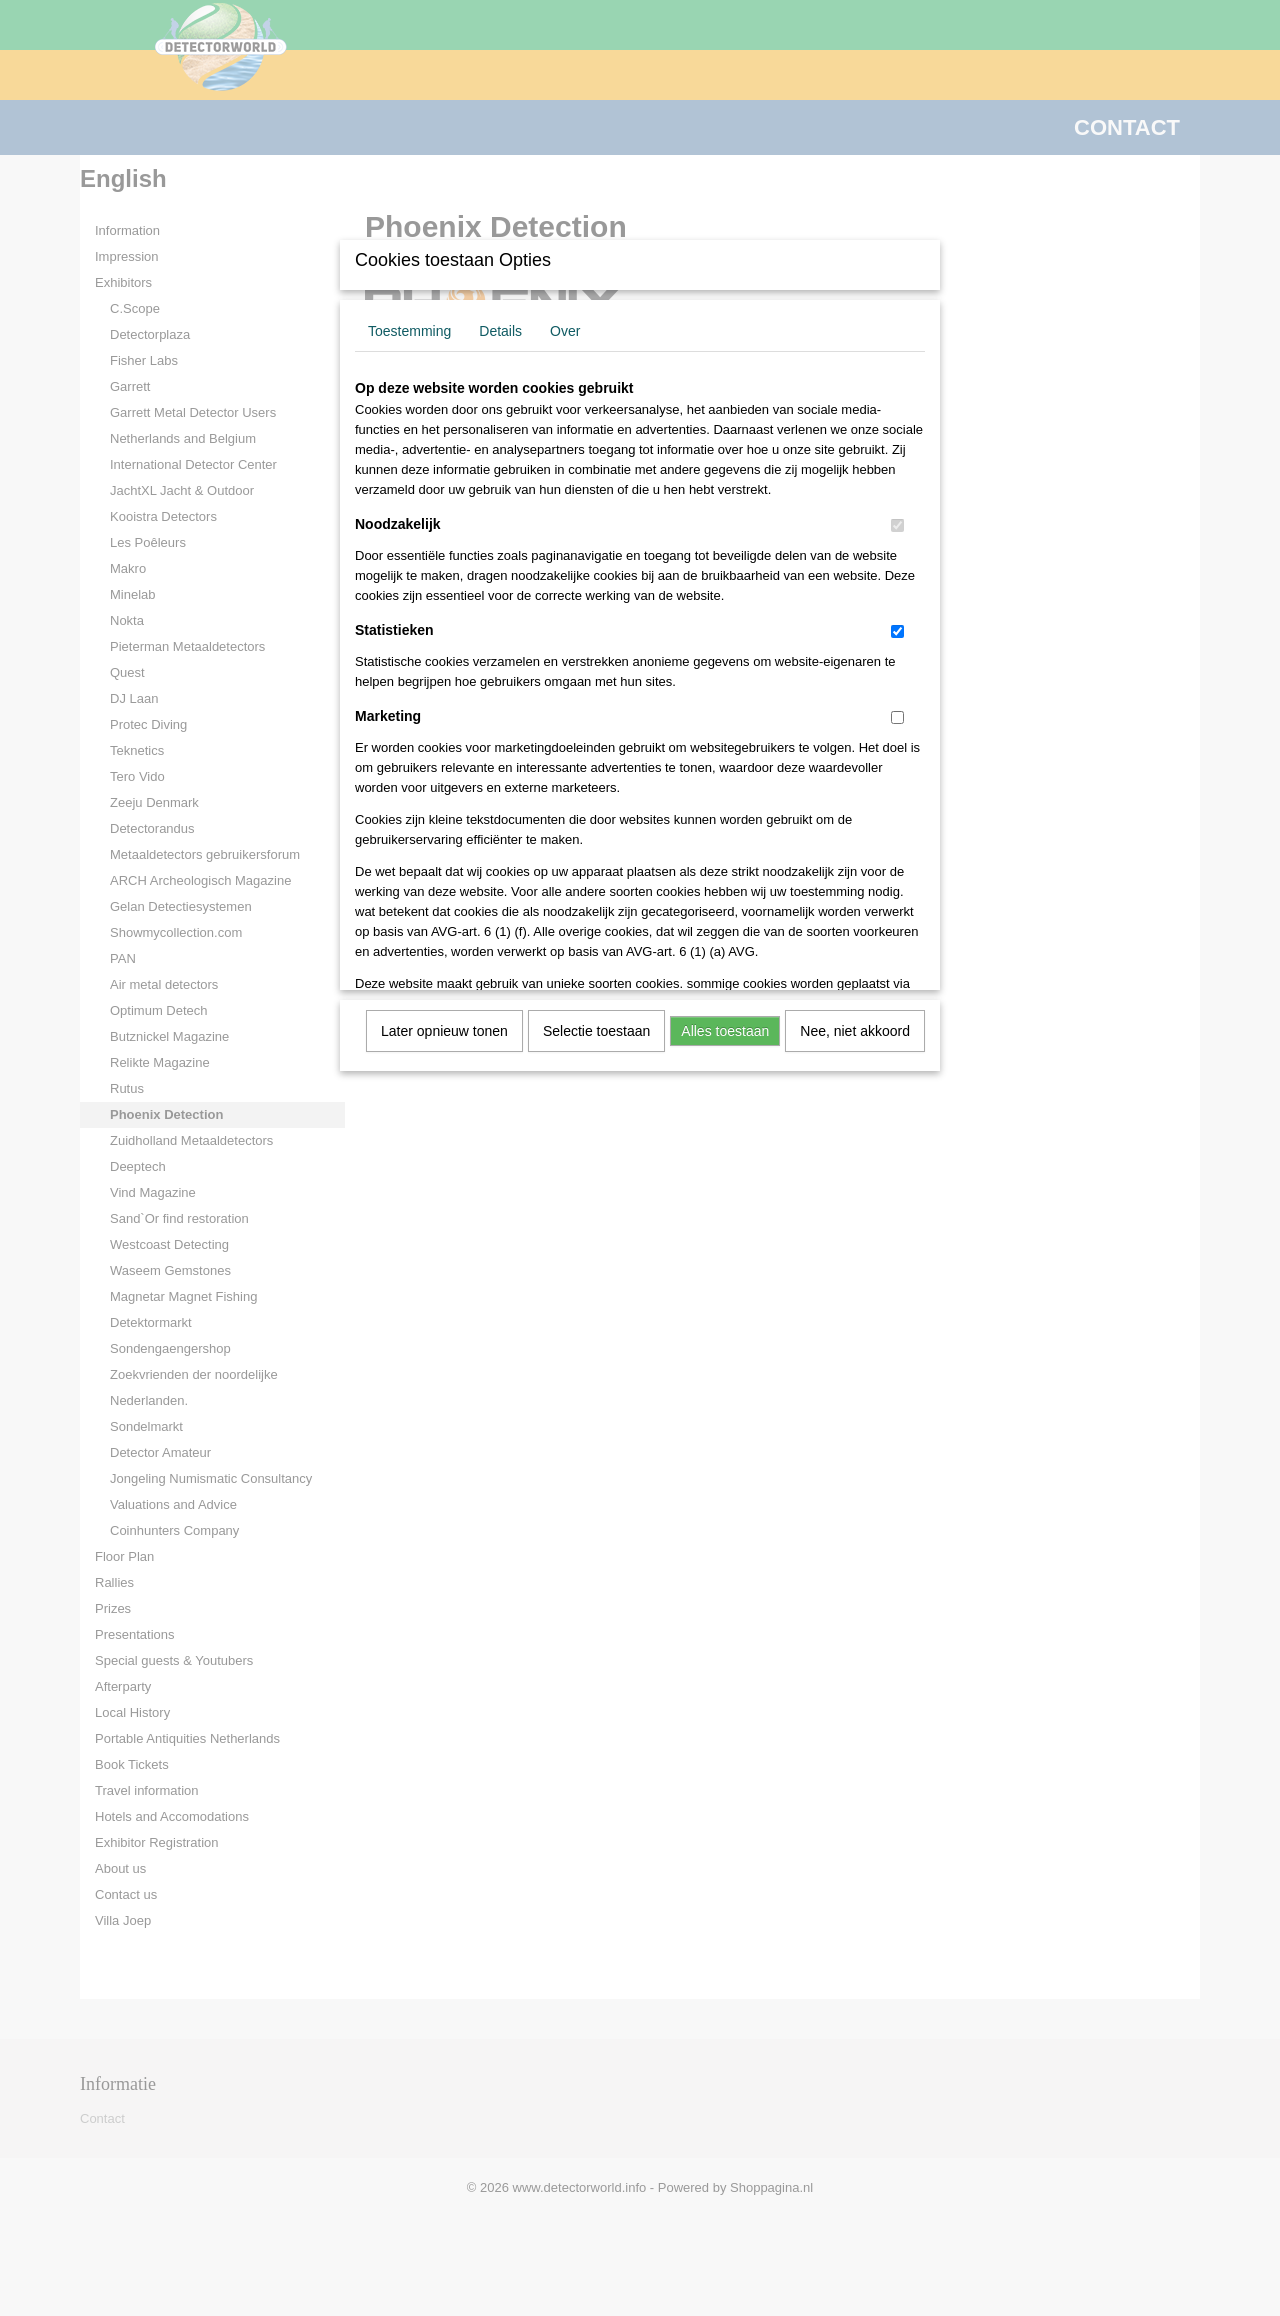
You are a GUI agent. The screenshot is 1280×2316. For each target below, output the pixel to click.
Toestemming (409, 331)
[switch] (897, 525)
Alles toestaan (725, 1031)
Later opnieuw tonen (444, 1031)
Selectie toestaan (596, 1031)
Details (500, 331)
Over (565, 331)
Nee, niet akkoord (855, 1031)
